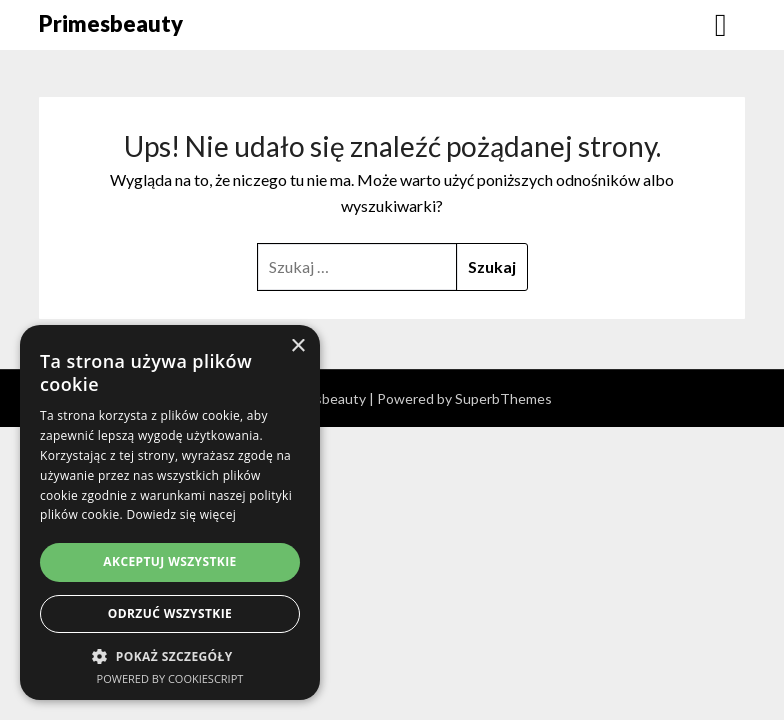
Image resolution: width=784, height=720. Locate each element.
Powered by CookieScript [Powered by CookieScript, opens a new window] (170, 678)
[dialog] (170, 512)
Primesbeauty (111, 23)
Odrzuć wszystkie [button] (170, 613)
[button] (170, 656)
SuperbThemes (503, 398)
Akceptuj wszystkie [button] (169, 561)
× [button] (297, 346)
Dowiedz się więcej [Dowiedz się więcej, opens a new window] (181, 514)
